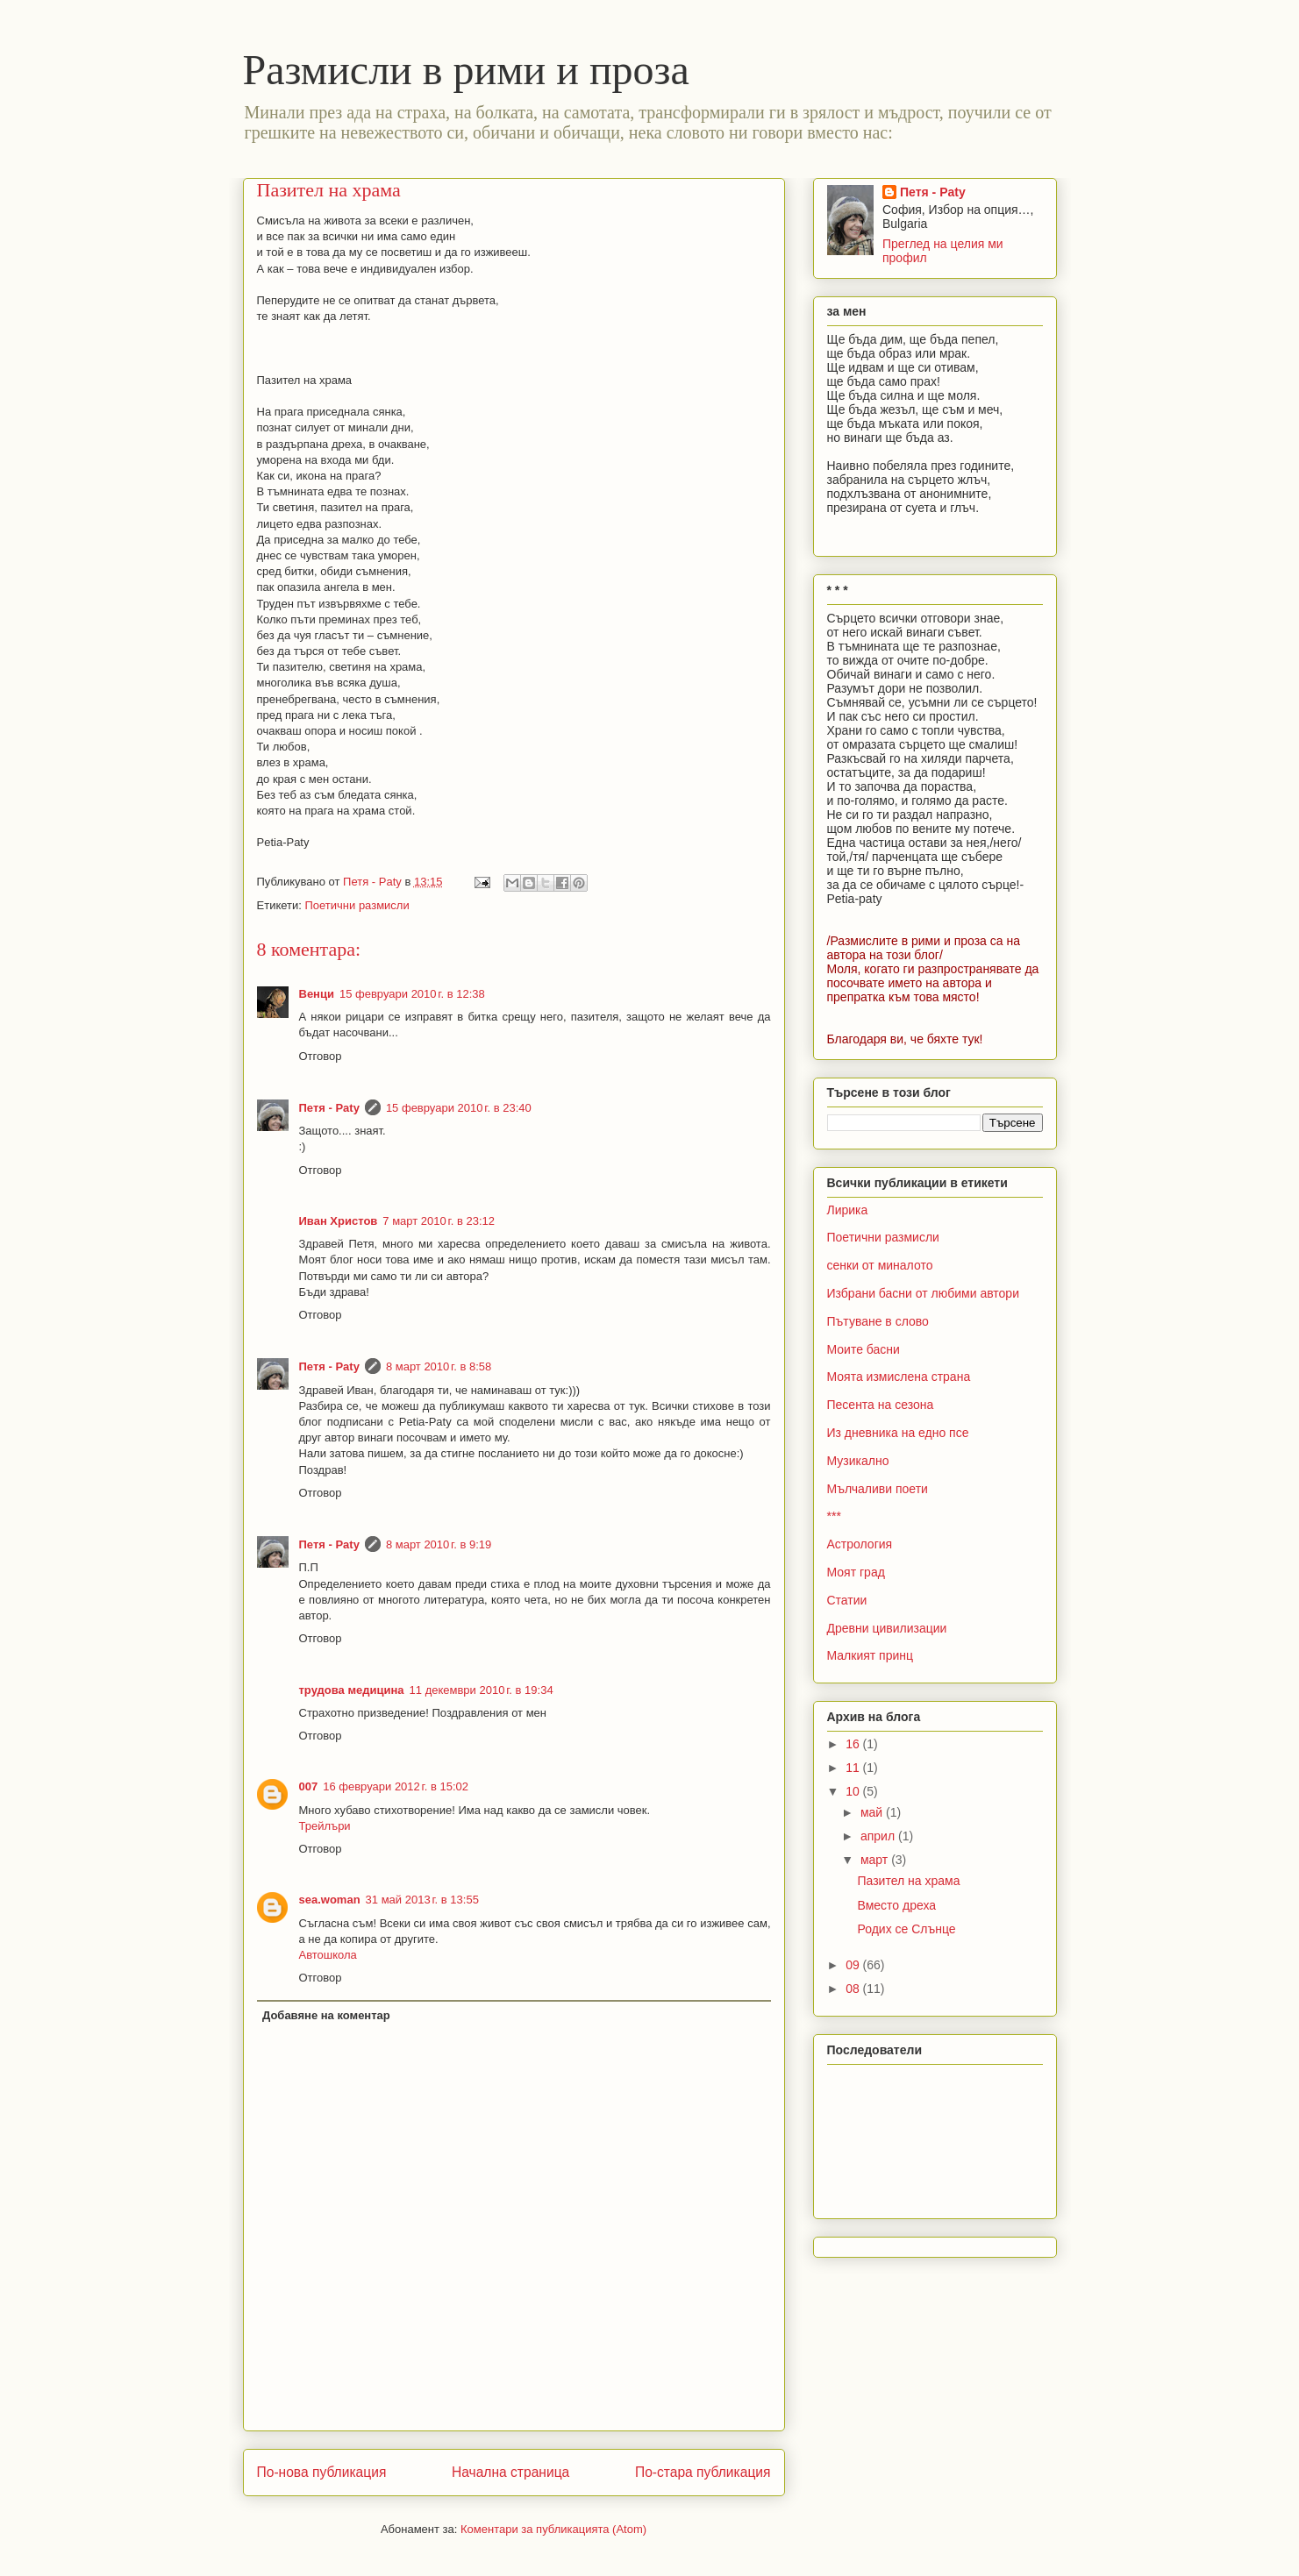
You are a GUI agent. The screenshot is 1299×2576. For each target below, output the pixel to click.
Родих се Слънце (906, 1929)
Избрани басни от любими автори (923, 1293)
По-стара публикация (703, 2472)
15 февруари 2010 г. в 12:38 (412, 993)
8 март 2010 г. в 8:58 (438, 1366)
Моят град (856, 1572)
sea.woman (329, 1899)
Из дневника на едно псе (898, 1433)
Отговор (320, 1056)
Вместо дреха (896, 1905)
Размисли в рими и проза (466, 69)
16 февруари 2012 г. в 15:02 (395, 1786)
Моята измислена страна (899, 1377)
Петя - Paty (329, 1107)
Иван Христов (338, 1221)
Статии (847, 1600)
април (879, 1836)
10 (854, 1791)
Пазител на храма (908, 1881)
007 (308, 1786)
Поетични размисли (356, 905)
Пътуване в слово (878, 1321)
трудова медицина (351, 1690)
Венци (316, 993)
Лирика (847, 1210)
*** (834, 1516)
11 (854, 1768)
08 (854, 1989)
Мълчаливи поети (877, 1489)
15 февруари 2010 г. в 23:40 (459, 1107)
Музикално (858, 1461)
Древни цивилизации (887, 1628)
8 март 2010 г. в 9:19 (438, 1544)
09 (854, 1965)
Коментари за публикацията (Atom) (553, 2529)
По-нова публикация (322, 2472)
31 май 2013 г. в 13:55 (422, 1899)
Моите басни (863, 1349)
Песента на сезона (880, 1405)
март (875, 1860)
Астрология (860, 1544)
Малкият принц (870, 1655)
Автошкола (328, 1954)
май (873, 1812)
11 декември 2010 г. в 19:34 (481, 1690)
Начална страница (510, 2472)
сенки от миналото (880, 1265)
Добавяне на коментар (326, 2015)
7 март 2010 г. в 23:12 (438, 1221)
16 (854, 1744)
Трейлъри (325, 1825)
